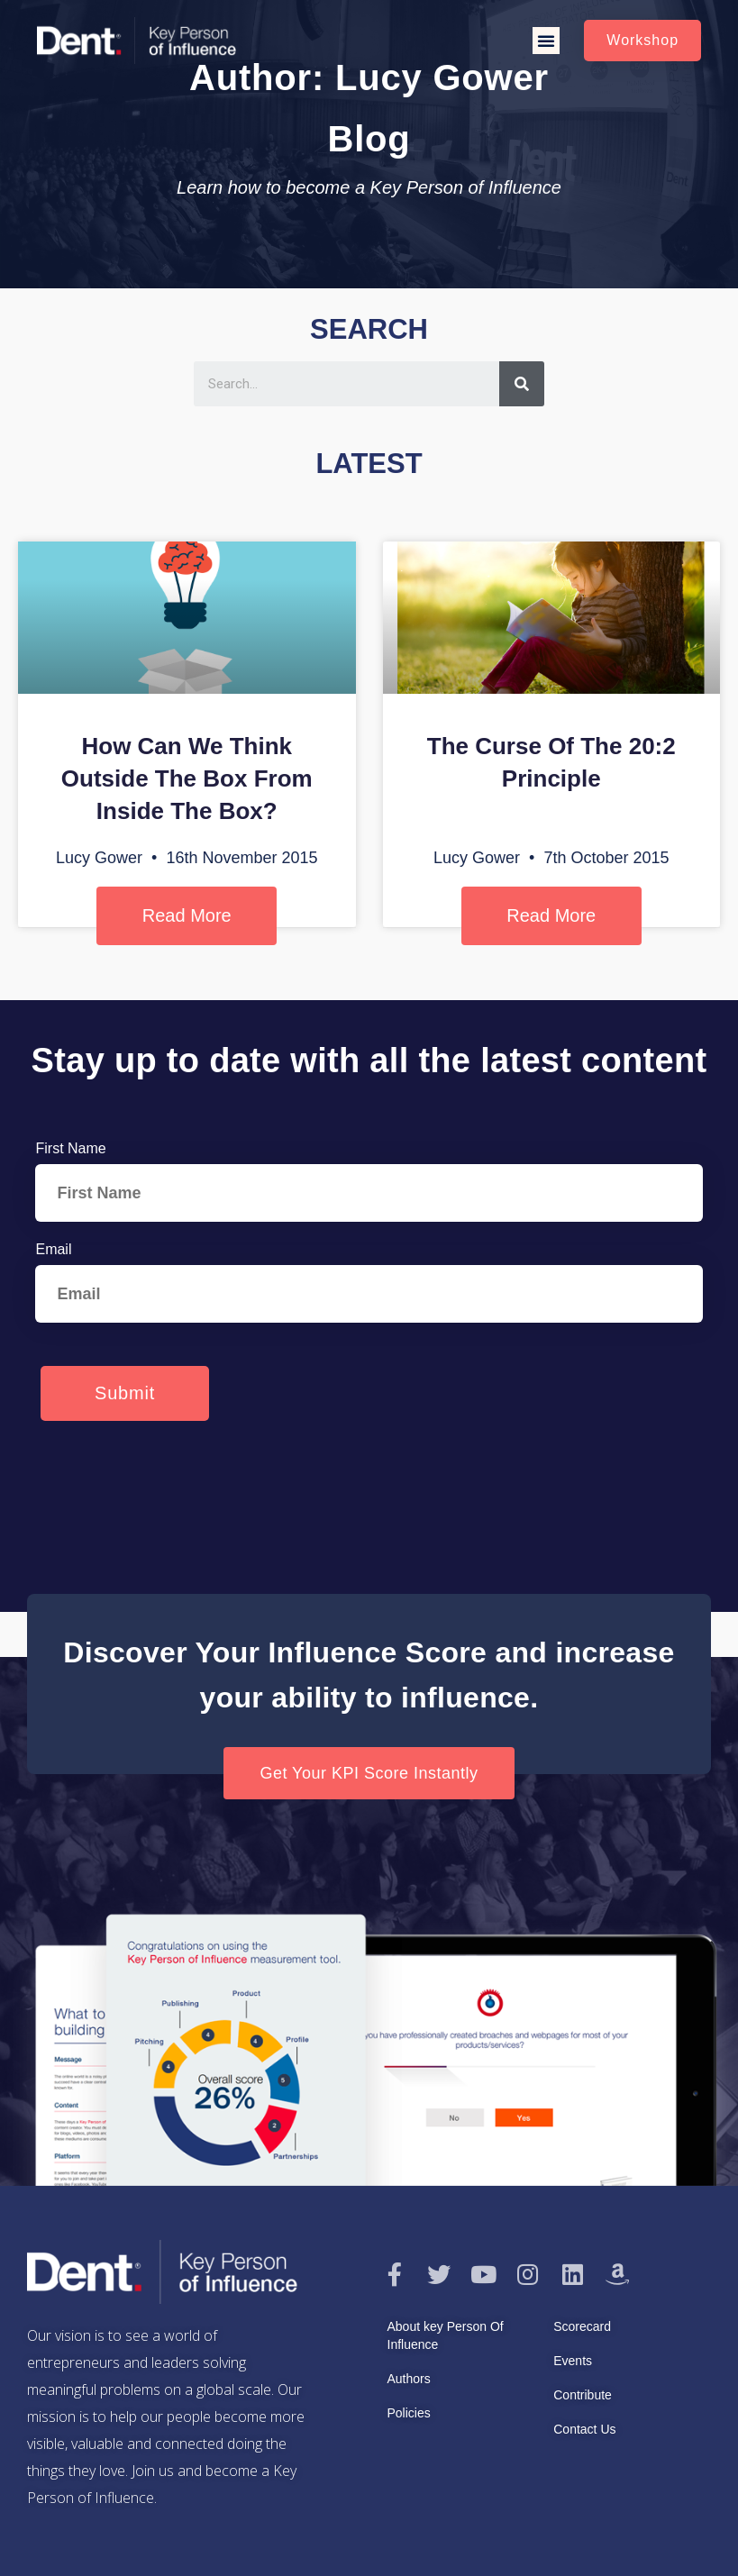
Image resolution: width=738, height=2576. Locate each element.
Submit (125, 1393)
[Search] (521, 383)
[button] (546, 40)
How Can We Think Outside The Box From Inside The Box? (187, 778)
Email (53, 1249)
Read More (187, 915)
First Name (70, 1148)
